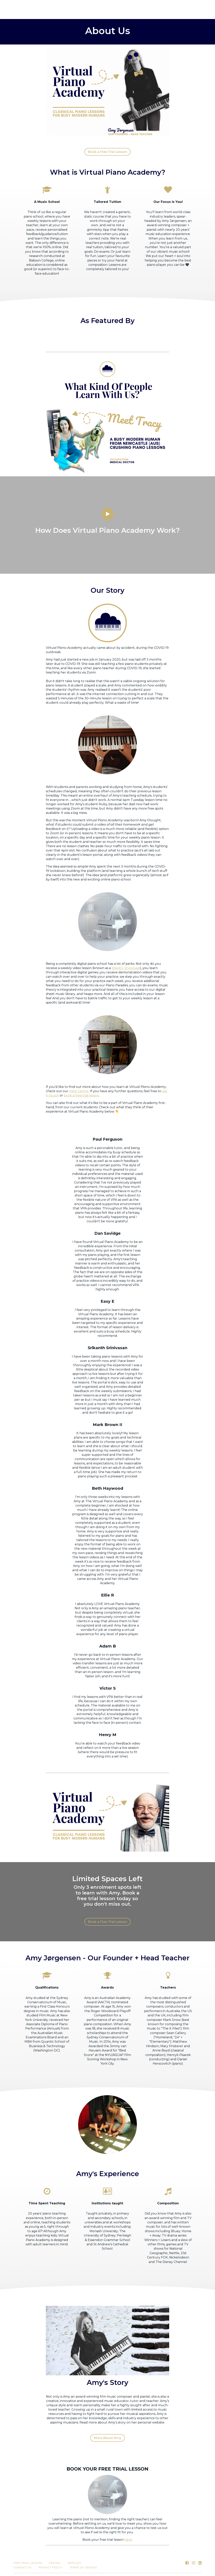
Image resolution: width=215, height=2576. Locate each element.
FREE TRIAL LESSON (28, 2555)
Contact (148, 7)
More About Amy (107, 2430)
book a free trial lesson (81, 1091)
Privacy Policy (51, 2559)
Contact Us (23, 2559)
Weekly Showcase (126, 963)
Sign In (196, 7)
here (128, 2532)
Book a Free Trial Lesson (107, 147)
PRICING (55, 2555)
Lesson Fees (102, 7)
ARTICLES (126, 7)
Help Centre (79, 1086)
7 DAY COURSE (172, 7)
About (79, 7)
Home (62, 7)
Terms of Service (83, 2559)
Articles (74, 2555)
